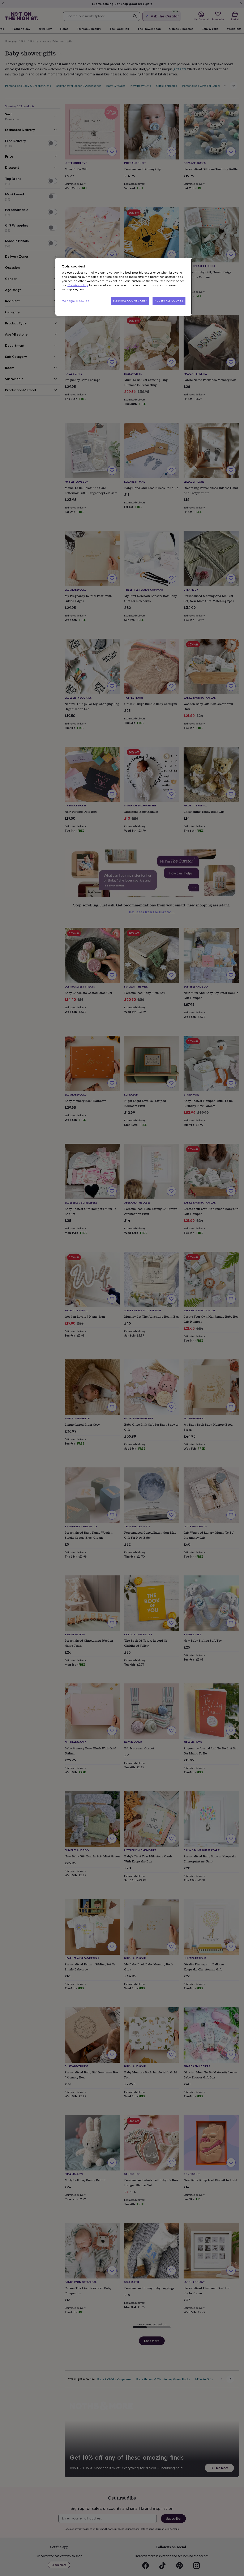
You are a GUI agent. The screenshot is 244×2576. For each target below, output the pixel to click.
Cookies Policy (78, 285)
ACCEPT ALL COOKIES (169, 300)
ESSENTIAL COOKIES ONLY (130, 300)
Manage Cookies (75, 301)
